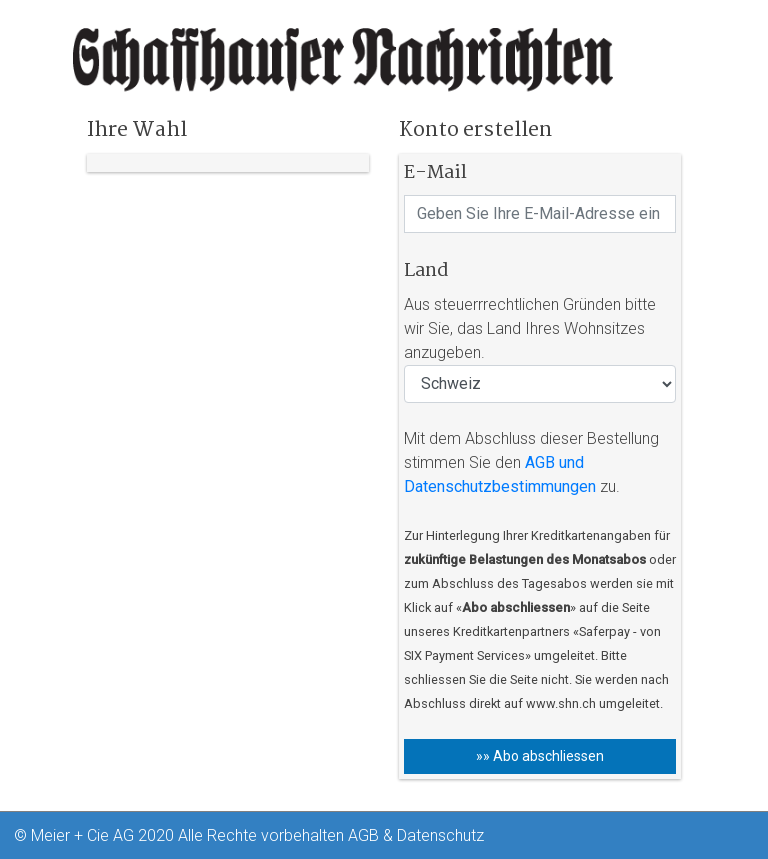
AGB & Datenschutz (416, 835)
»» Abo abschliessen (540, 756)
